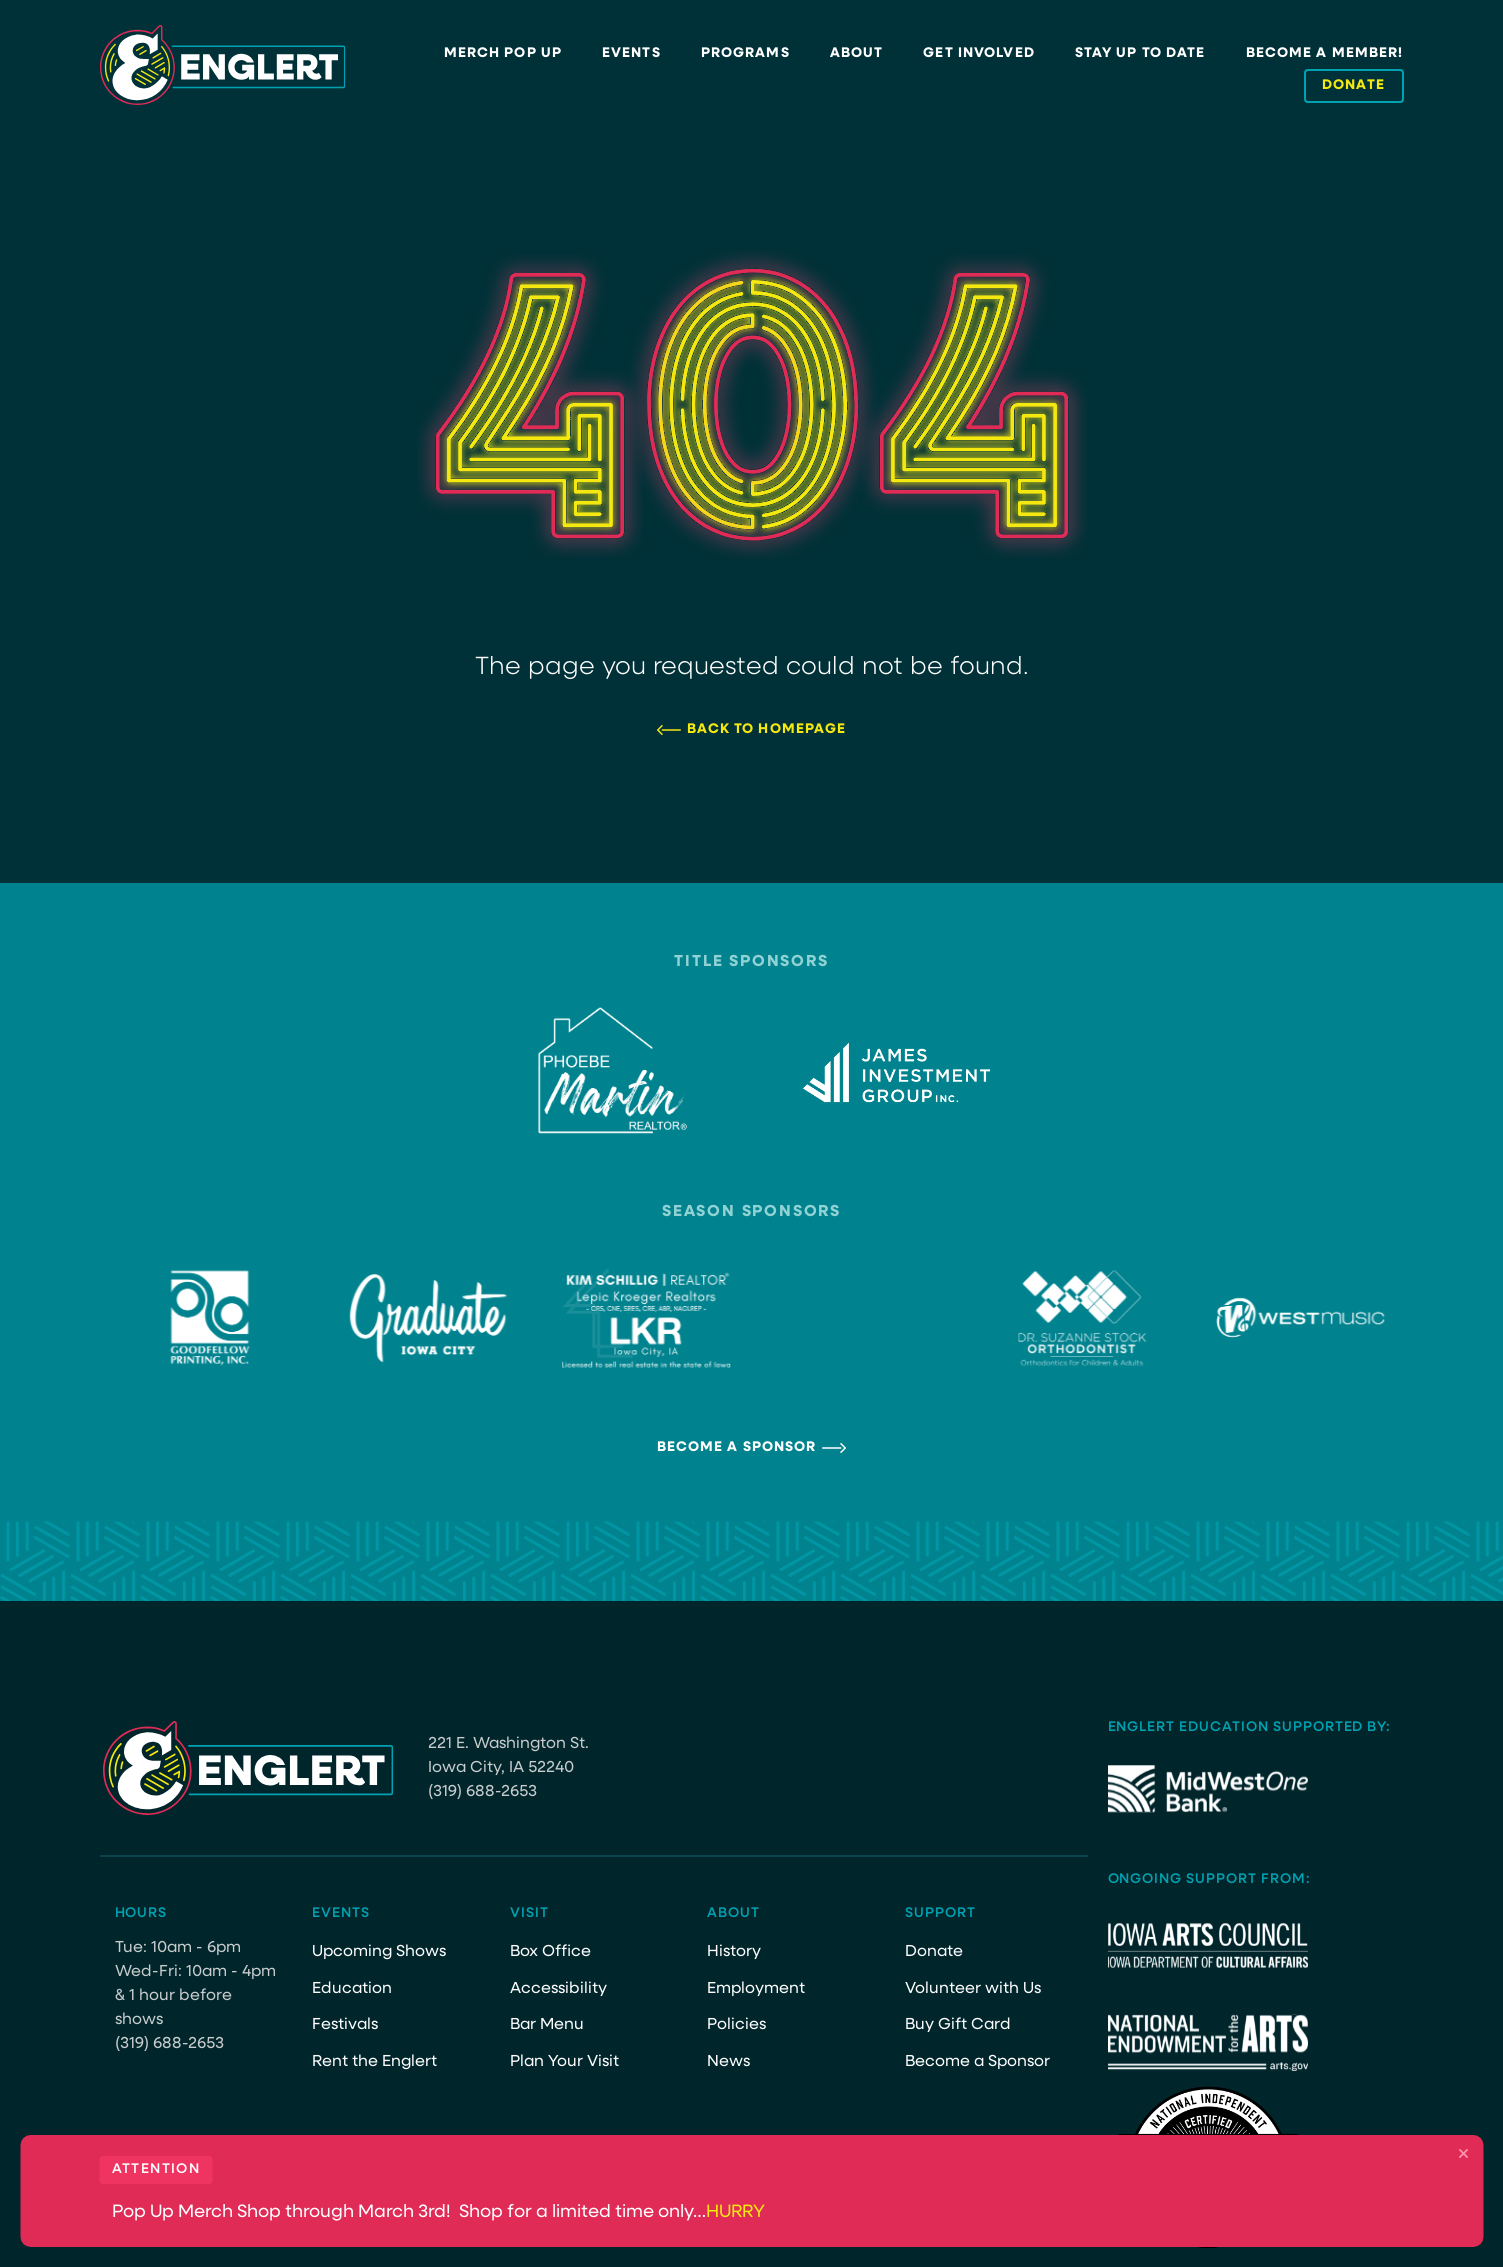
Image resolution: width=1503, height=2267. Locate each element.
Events (631, 53)
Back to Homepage (767, 729)
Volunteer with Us (973, 1989)
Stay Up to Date (1140, 53)
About (857, 53)
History (734, 1952)
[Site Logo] (223, 65)
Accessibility (558, 1989)
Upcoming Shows (379, 1952)
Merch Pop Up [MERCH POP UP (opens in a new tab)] (503, 53)
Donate (934, 1952)
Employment (756, 1989)
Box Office (550, 1952)
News (728, 2062)
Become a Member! (1325, 53)
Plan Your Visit (564, 2062)
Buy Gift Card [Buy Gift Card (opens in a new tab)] (958, 2025)
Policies (736, 2025)
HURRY (735, 2212)
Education (352, 1989)
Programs (745, 53)
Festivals (345, 2025)
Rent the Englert (374, 2062)
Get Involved (978, 53)
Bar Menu (547, 2025)
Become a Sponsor (737, 1447)
